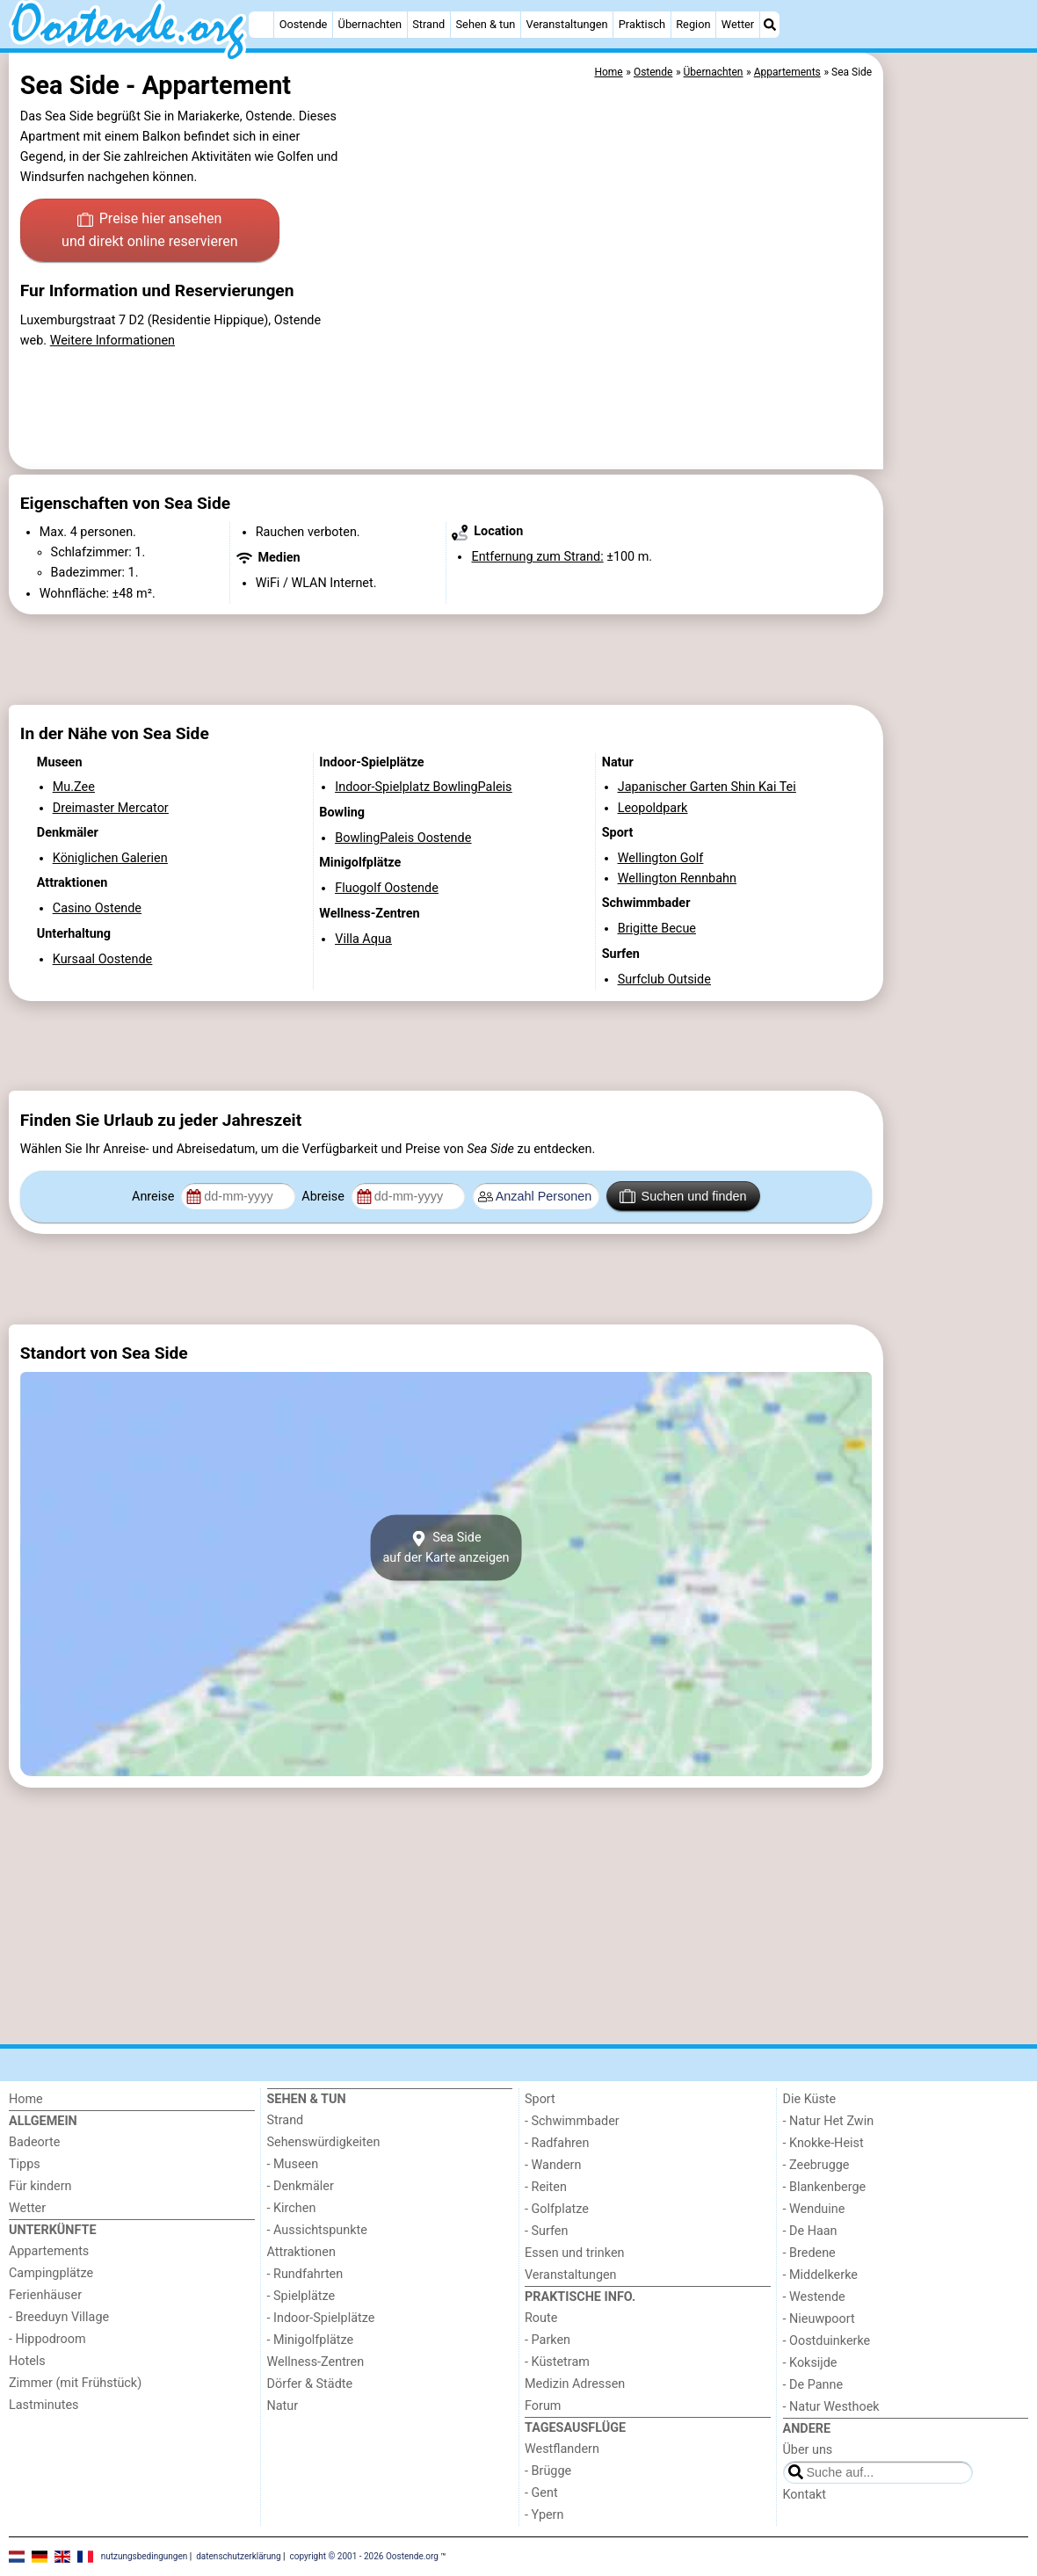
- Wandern (553, 2165)
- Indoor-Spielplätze (321, 2318)
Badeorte (34, 2142)
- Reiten (546, 2187)
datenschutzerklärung (238, 2556)
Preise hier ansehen (149, 231)
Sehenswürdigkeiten (324, 2142)
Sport (540, 2099)
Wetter (738, 24)
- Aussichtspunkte (317, 2230)
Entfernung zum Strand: (537, 556)
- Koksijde (810, 2362)
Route (541, 2318)
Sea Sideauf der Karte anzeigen (445, 1547)
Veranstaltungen (567, 24)
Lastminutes (43, 2405)
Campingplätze (51, 2273)
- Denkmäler (300, 2186)
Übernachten (370, 24)
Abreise (324, 1196)
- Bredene (809, 2253)
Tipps (24, 2164)
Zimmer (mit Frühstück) (75, 2383)
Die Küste (810, 2099)
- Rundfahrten (305, 2274)
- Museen (293, 2164)
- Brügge (548, 2471)
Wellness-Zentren (316, 2362)
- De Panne (813, 2384)
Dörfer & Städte (310, 2383)
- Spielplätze (301, 2296)
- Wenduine (814, 2209)
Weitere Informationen (112, 340)
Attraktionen (301, 2252)
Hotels (27, 2361)
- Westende (814, 2296)
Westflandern (562, 2449)
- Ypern (544, 2514)
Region (693, 24)
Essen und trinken (575, 2253)
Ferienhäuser (45, 2295)
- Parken (547, 2340)
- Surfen (546, 2231)
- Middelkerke (820, 2275)
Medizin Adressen (575, 2383)
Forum (543, 2405)
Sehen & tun (486, 24)
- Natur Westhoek (831, 2406)
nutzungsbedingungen (144, 2556)
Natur (283, 2405)
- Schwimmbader (572, 2121)
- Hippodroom (47, 2339)
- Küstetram (557, 2362)
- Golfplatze (557, 2209)
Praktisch (642, 24)
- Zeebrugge (816, 2165)
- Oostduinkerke (827, 2340)
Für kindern (40, 2186)
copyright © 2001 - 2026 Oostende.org (364, 2556)
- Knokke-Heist (823, 2143)
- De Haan (810, 2231)
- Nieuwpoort (819, 2318)
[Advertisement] (958, 457)
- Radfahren (557, 2143)
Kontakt (805, 2494)
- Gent (541, 2492)
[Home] (261, 24)
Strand (428, 24)
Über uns (808, 2449)
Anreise (155, 1196)
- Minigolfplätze (310, 2340)
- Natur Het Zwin (828, 2121)
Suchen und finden (683, 1196)
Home (26, 2099)
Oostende (303, 24)
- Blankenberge (825, 2187)
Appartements (49, 2251)
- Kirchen (291, 2208)
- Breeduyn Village (59, 2317)
